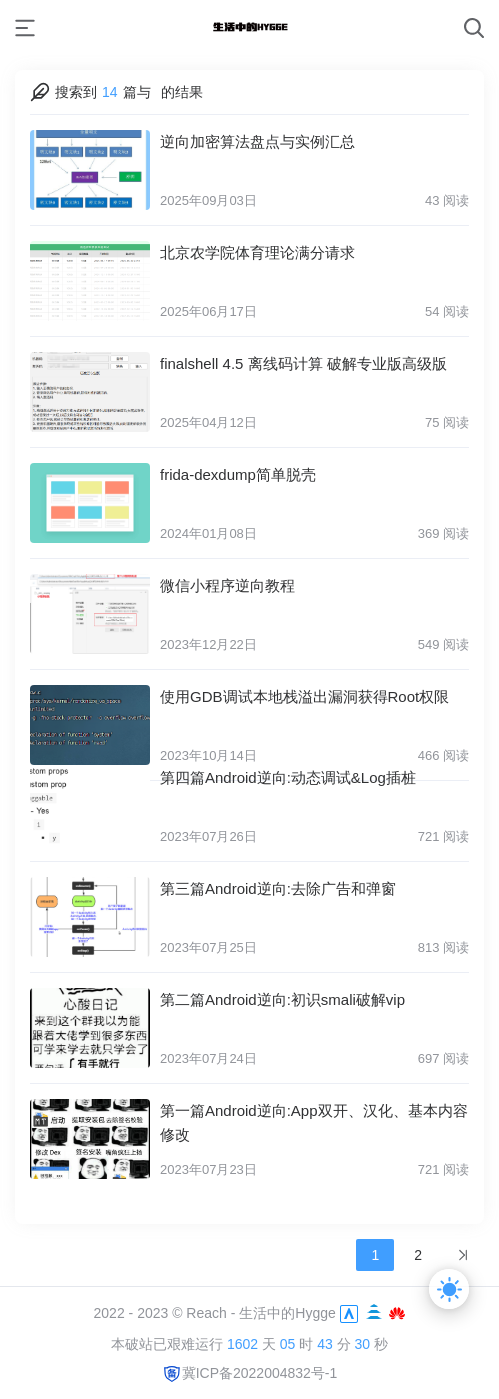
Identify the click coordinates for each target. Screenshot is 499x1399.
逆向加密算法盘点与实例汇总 (257, 141)
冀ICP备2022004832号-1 (250, 1373)
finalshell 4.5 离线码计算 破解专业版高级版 (303, 363)
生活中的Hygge (287, 1313)
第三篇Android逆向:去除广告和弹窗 (278, 894)
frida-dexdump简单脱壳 (238, 474)
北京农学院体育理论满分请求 (257, 252)
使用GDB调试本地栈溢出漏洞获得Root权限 (304, 696)
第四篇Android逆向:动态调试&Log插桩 (288, 783)
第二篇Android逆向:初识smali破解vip (282, 1005)
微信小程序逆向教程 (227, 585)
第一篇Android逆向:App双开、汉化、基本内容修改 (314, 1128)
